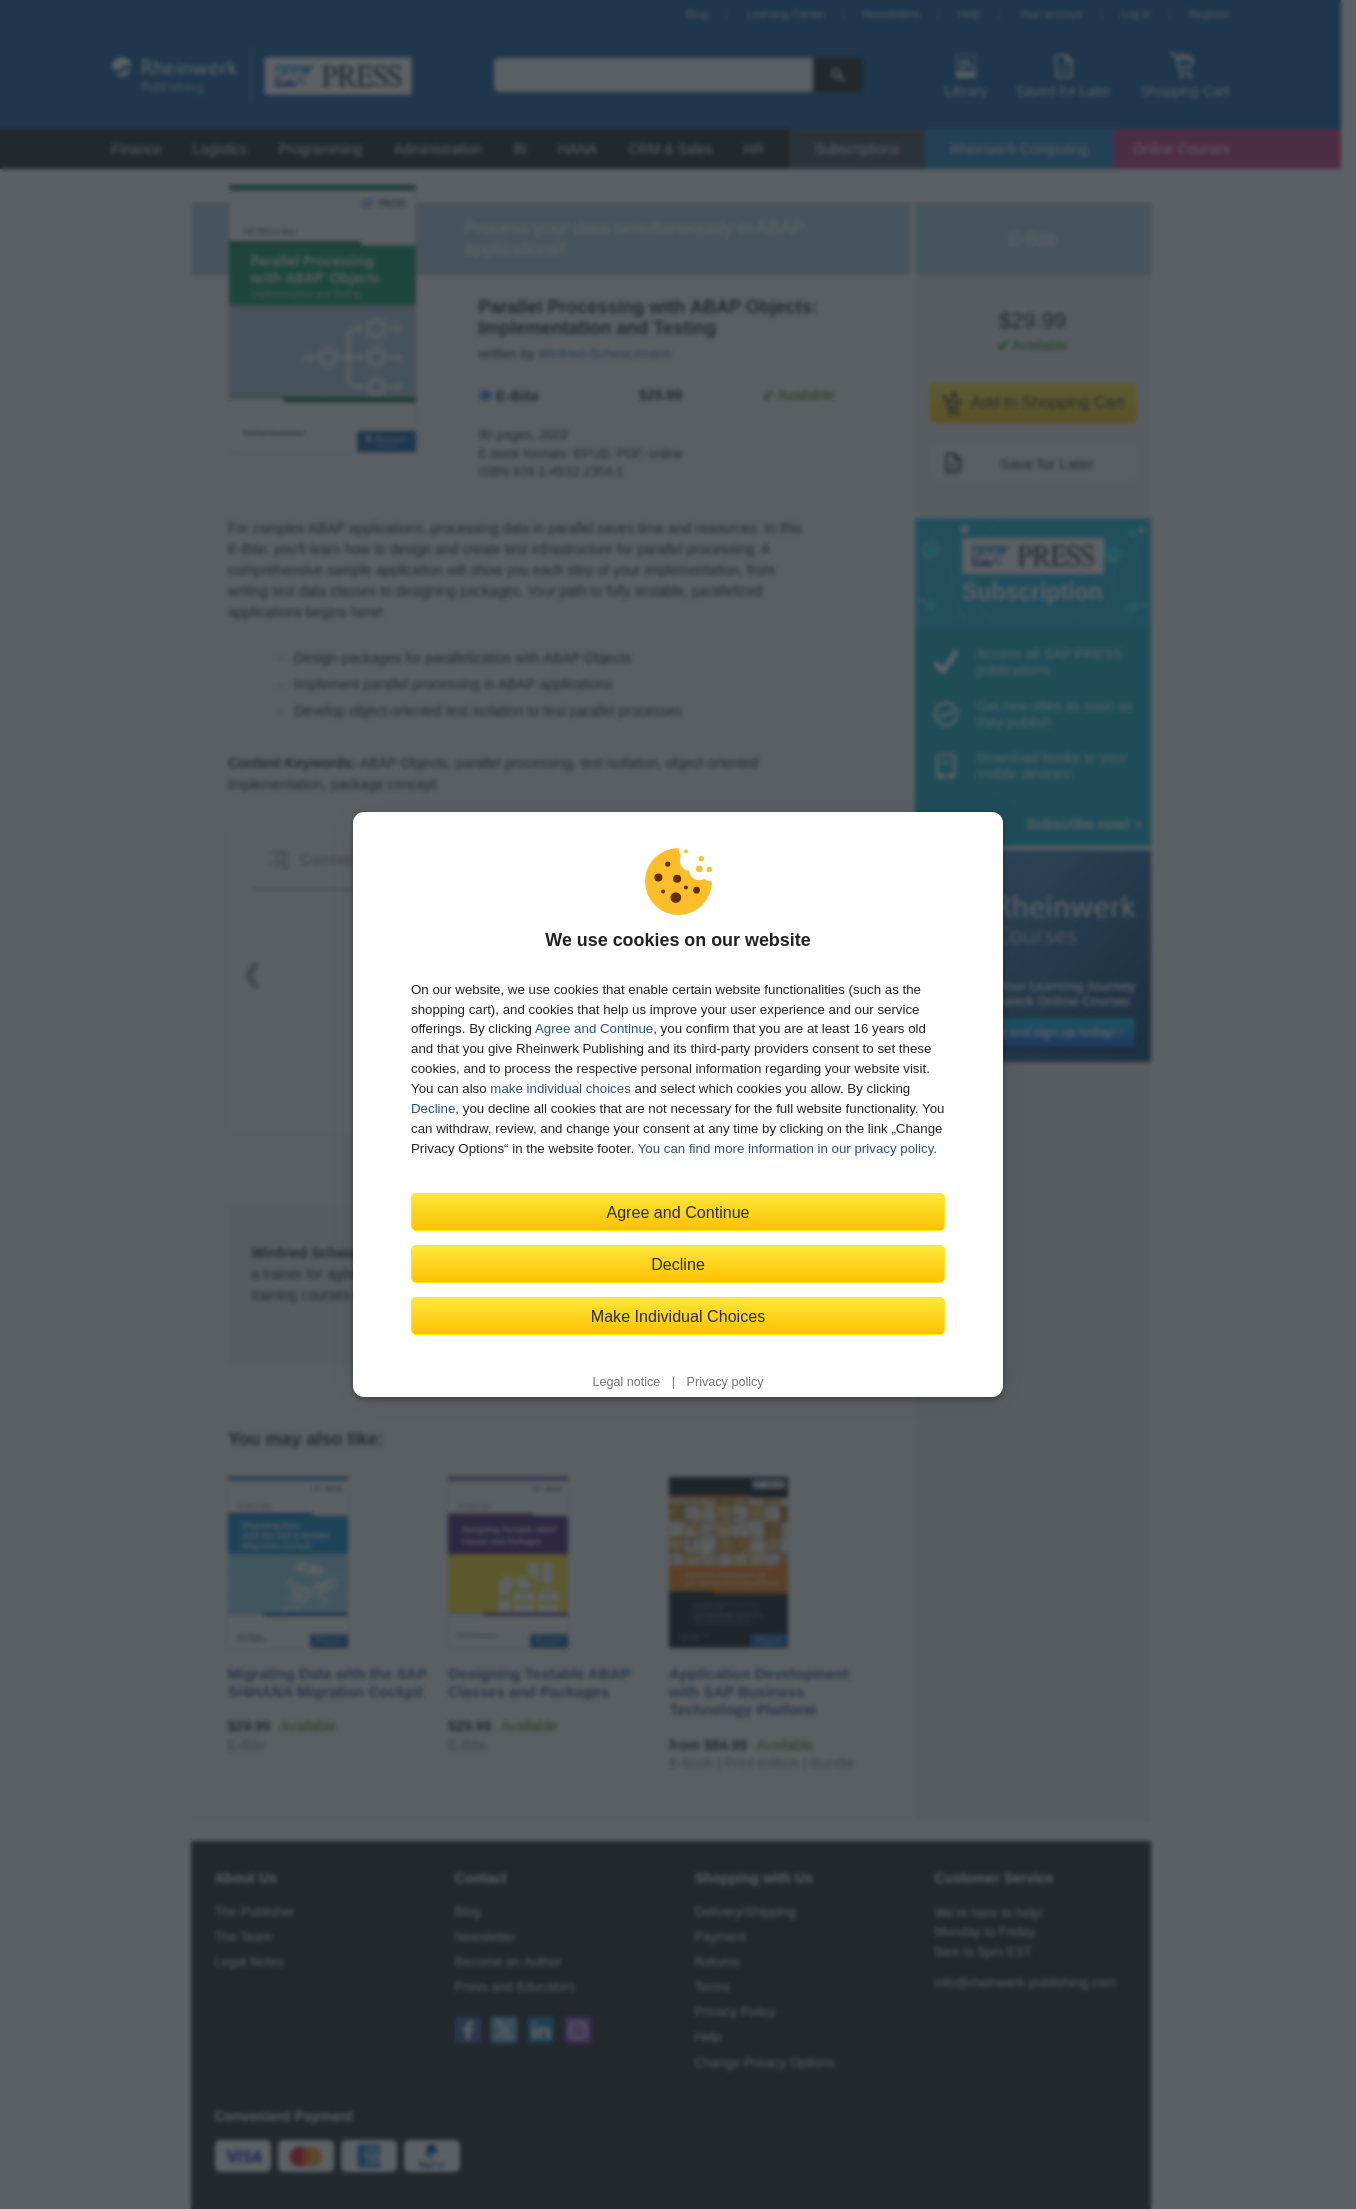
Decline (433, 1108)
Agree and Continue (594, 1028)
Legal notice (626, 1382)
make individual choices (560, 1088)
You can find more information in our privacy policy (786, 1148)
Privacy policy (725, 1382)
